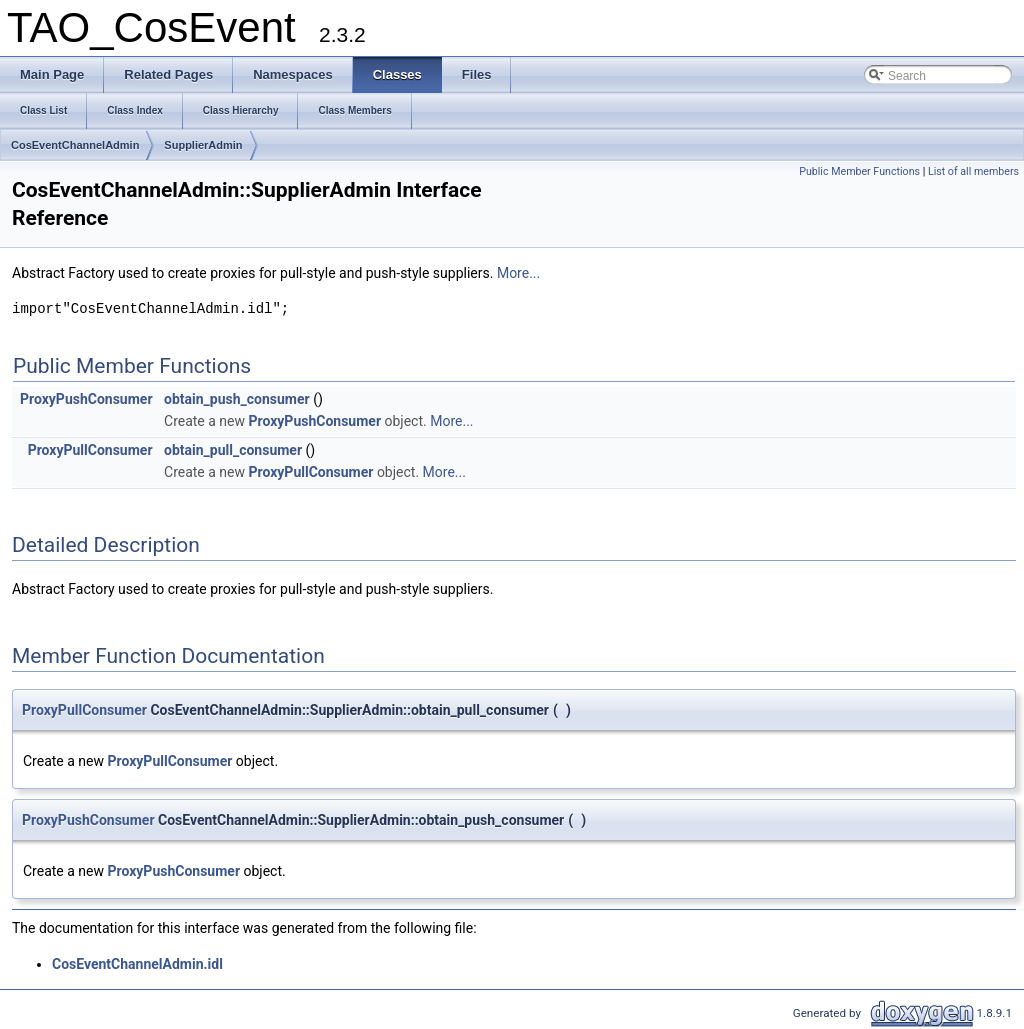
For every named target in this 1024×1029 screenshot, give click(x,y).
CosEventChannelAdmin (75, 145)
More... (518, 273)
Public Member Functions (859, 171)
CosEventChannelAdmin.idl (137, 964)
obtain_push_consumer (237, 399)
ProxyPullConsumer (90, 450)
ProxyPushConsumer (86, 399)
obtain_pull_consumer (233, 450)
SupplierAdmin (203, 145)
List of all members (973, 171)
